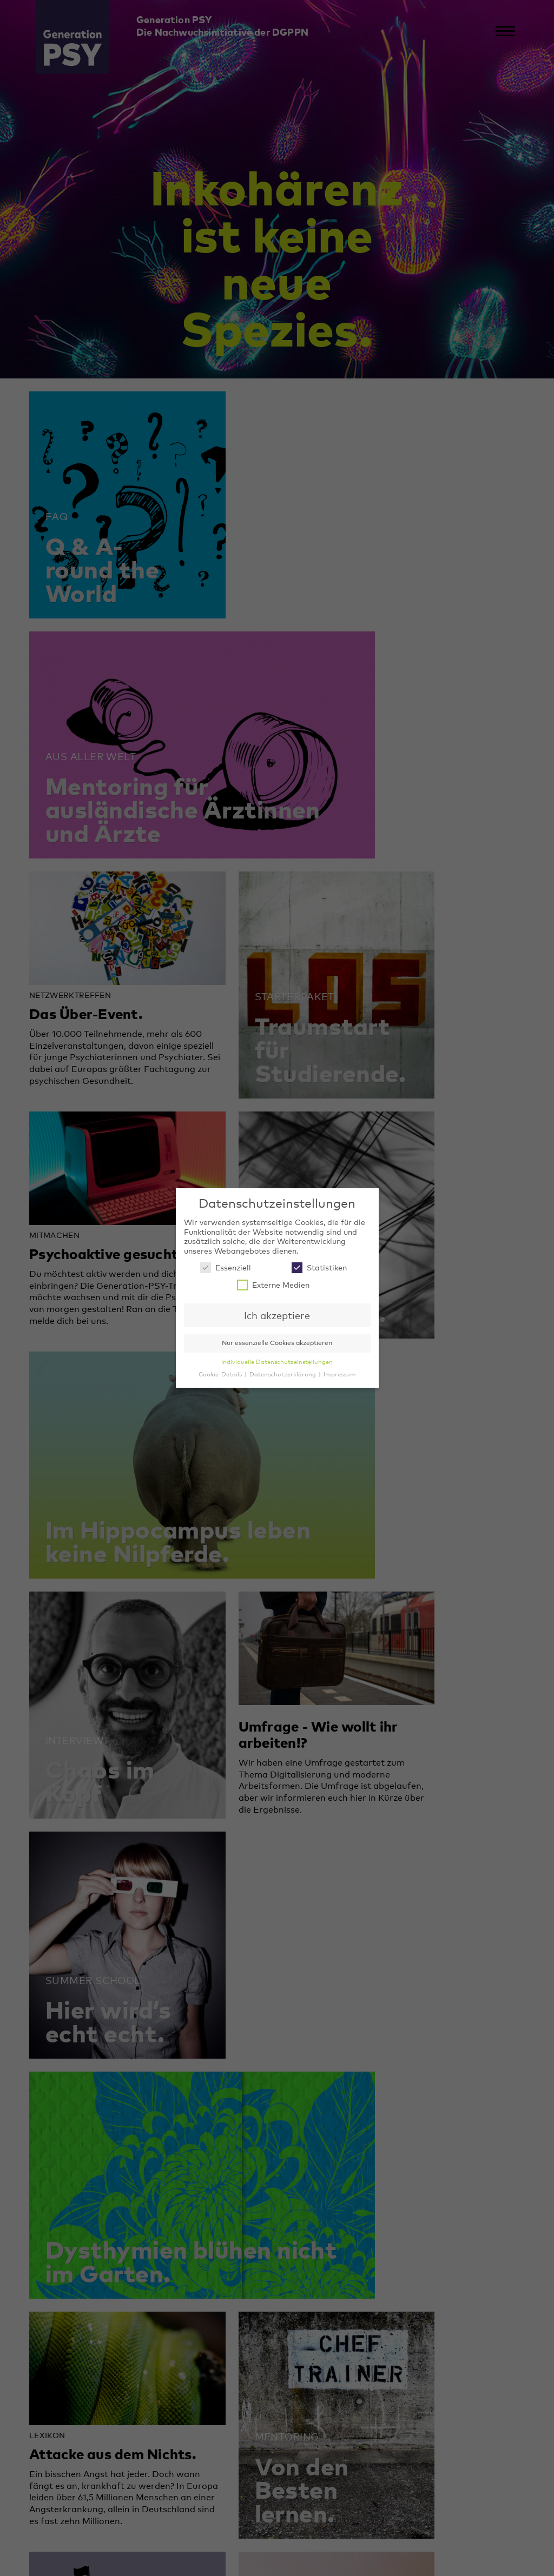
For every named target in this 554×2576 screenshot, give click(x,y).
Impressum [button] (340, 1374)
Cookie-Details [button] (221, 1374)
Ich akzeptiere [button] (277, 1315)
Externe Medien (273, 1285)
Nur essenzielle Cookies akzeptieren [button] (277, 1343)
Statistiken (319, 1267)
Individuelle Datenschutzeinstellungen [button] (277, 1362)
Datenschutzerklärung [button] (283, 1374)
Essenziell (225, 1267)
